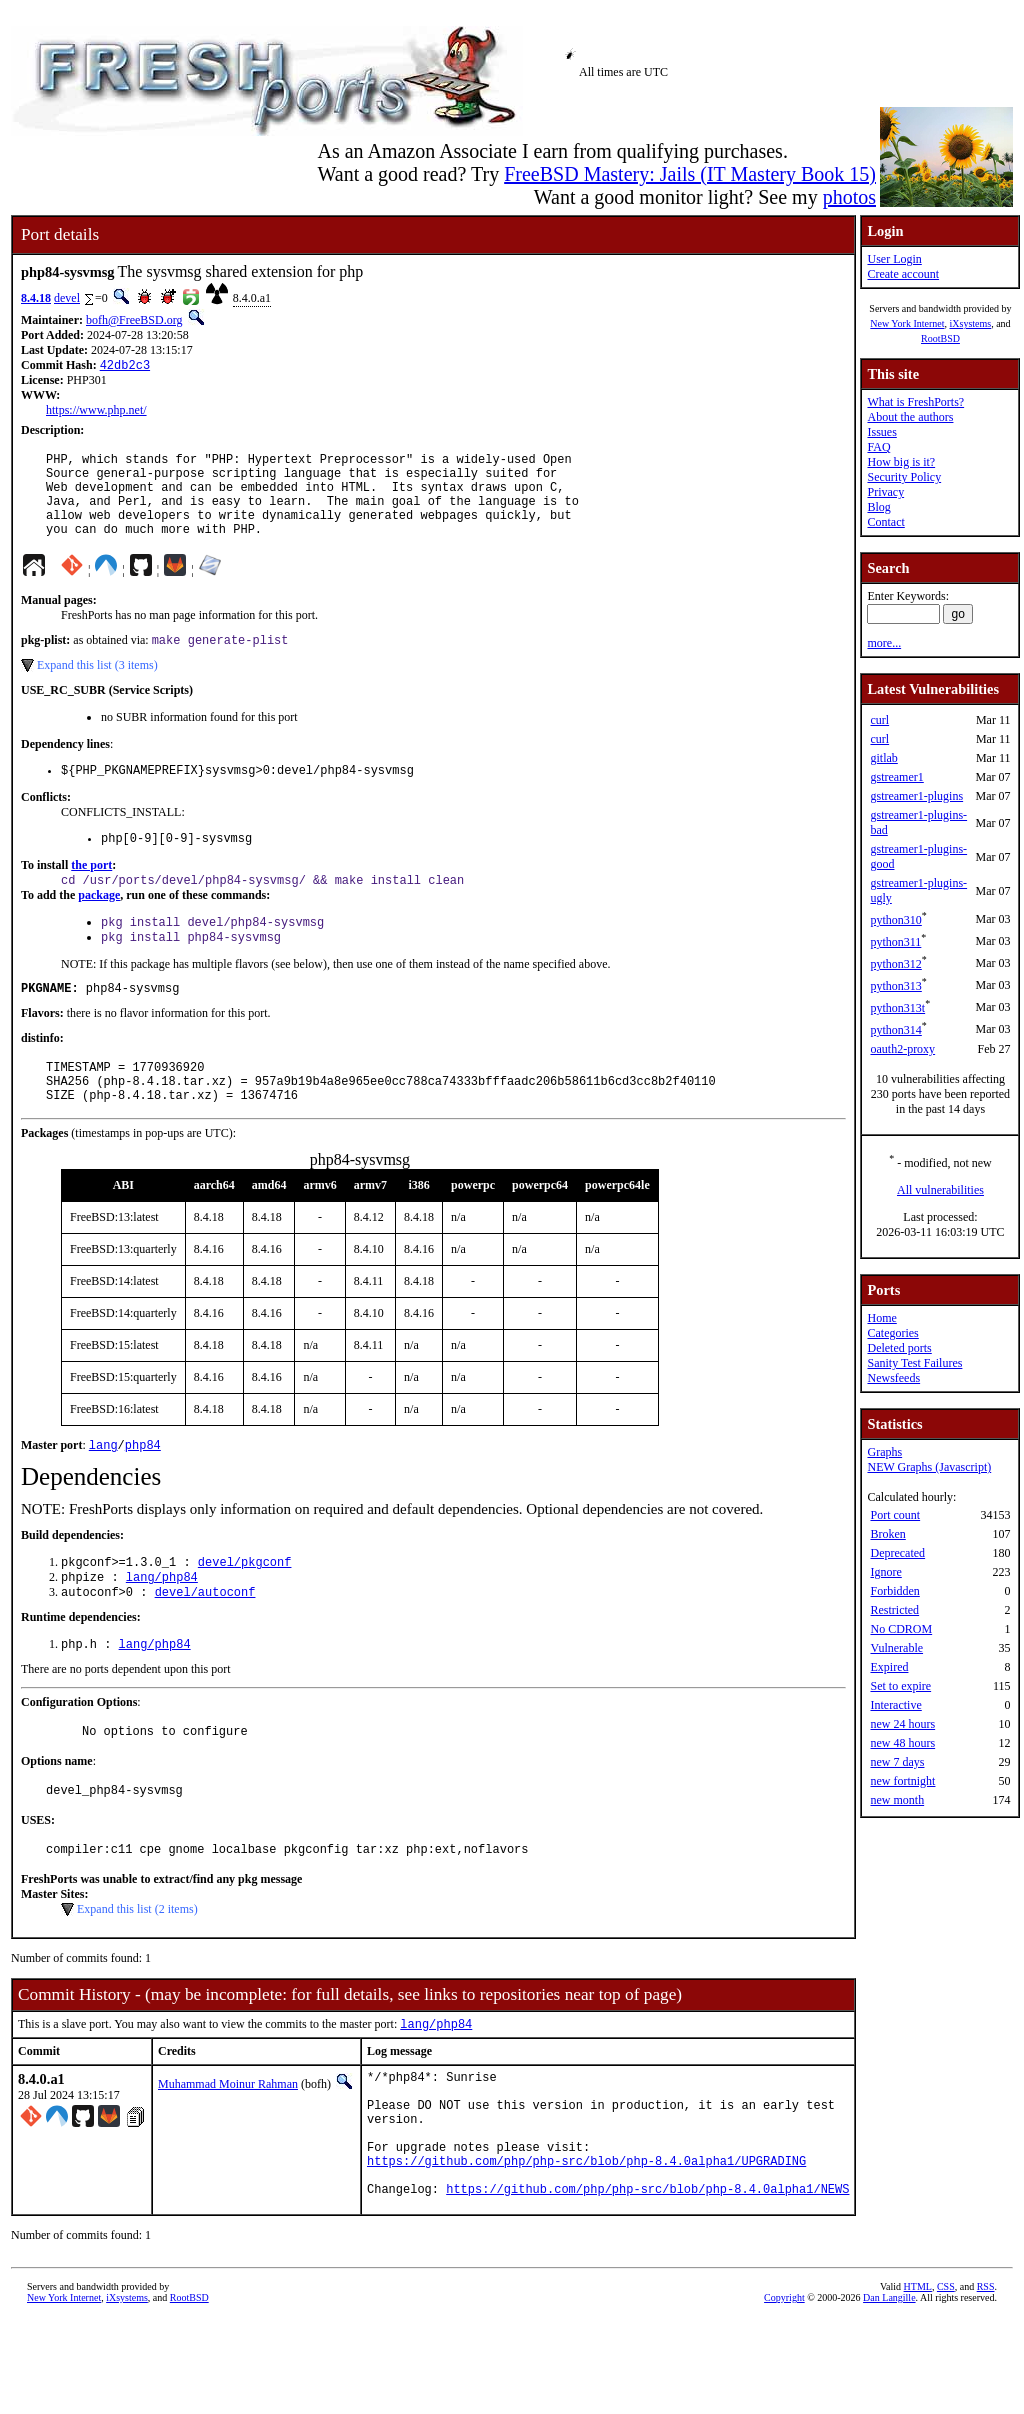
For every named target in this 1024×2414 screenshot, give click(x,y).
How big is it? (901, 462)
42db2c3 (125, 366)
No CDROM (901, 1629)
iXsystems (970, 323)
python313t (897, 1008)
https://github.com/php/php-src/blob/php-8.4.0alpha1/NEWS (647, 2282)
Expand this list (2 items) (137, 1974)
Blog (878, 507)
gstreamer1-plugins (916, 796)
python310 (895, 920)
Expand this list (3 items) (97, 687)
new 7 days (897, 1762)
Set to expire (900, 1686)
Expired (889, 1667)
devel (67, 298)
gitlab (883, 758)
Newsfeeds (893, 1378)
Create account (903, 274)
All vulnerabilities (940, 1190)
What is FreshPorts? (915, 402)
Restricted (894, 1610)
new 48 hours (902, 1743)
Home (881, 1318)
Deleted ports (899, 1348)
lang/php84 (162, 1628)
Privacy (885, 492)
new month (897, 1800)
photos (849, 197)
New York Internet (907, 323)
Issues (881, 432)
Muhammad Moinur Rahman (228, 2151)
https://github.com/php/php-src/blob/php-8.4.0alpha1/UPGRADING (586, 2248)
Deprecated (897, 1553)
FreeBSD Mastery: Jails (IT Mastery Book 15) (690, 174)
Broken (887, 1534)
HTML (918, 2380)
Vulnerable (896, 1648)
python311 (895, 942)
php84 (143, 1492)
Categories (892, 1333)
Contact (885, 522)
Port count (895, 1515)
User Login (894, 259)
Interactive (895, 1705)
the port (91, 893)
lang (103, 1492)
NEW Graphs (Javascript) (929, 1467)
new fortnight (902, 1781)
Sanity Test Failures (914, 1363)
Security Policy (904, 477)
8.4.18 (36, 298)
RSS (986, 2380)
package (99, 925)
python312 (895, 964)
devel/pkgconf (245, 1611)
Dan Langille (889, 2391)
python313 (895, 986)
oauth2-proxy (902, 1049)
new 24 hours (902, 1724)
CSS (946, 2380)
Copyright (784, 2391)
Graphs (884, 1452)
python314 (895, 1030)
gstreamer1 (896, 777)
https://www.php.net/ (96, 412)
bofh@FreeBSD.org (134, 320)
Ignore (885, 1572)
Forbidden (894, 1591)
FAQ (878, 447)
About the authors (910, 417)
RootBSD (940, 338)
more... (884, 643)
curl (879, 720)
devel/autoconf (205, 1645)
